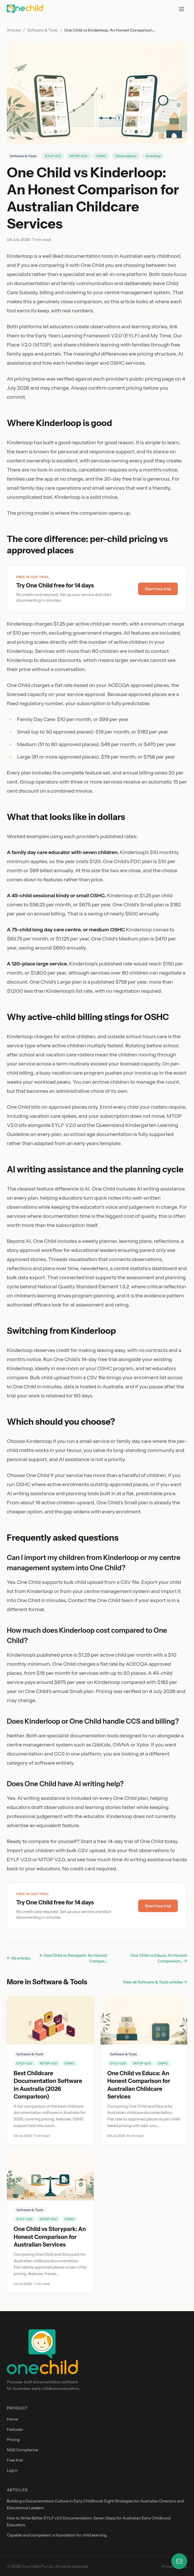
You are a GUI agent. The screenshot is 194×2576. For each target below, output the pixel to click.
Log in (12, 2470)
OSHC (101, 156)
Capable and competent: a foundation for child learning (57, 2535)
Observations (125, 156)
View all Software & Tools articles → (154, 1982)
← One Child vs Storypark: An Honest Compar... (73, 1958)
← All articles (18, 1958)
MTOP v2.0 (78, 156)
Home (12, 2419)
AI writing (152, 156)
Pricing (13, 2439)
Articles (14, 30)
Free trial (15, 2460)
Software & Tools (42, 30)
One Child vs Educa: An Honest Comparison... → (159, 1958)
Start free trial (158, 588)
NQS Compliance (22, 2449)
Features (15, 2429)
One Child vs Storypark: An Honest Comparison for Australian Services (50, 2237)
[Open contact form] (179, 2561)
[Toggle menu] (181, 9)
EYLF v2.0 (53, 156)
